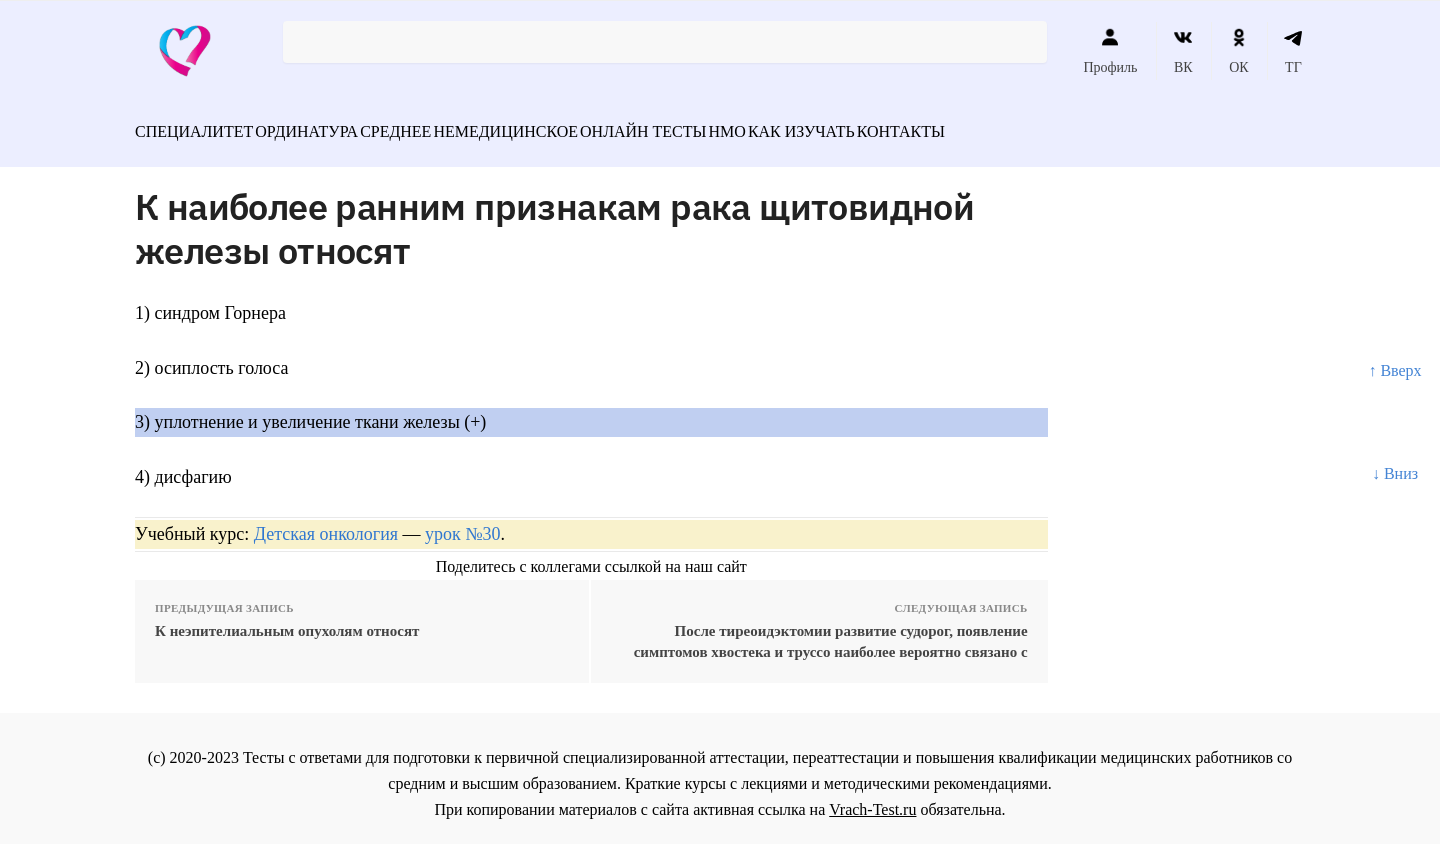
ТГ (1293, 51)
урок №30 (462, 523)
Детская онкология (326, 523)
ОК (1238, 51)
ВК (1183, 51)
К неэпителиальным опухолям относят (287, 620)
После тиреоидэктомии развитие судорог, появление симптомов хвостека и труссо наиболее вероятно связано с (831, 630)
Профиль (1110, 51)
